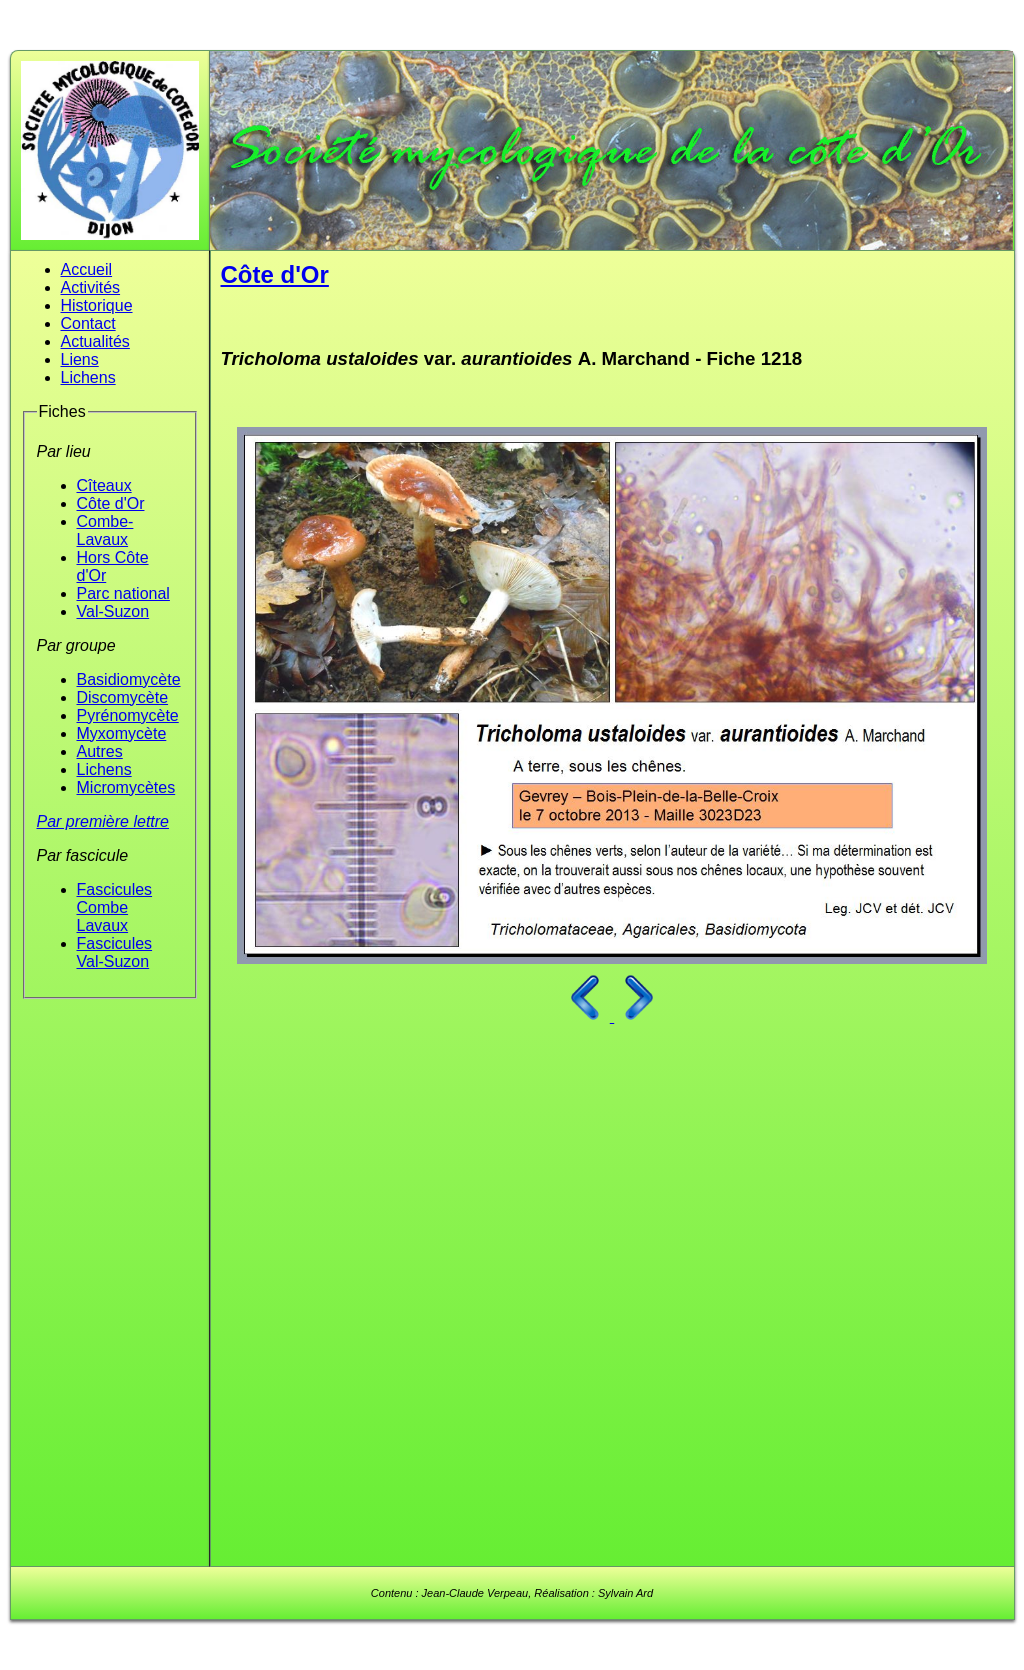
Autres (100, 751)
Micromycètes (126, 787)
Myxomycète (122, 733)
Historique (97, 305)
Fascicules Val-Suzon (115, 952)
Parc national (123, 593)
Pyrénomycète (128, 715)
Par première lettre (103, 821)
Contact (88, 323)
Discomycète (123, 697)
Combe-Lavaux (105, 530)
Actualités (95, 341)
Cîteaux (104, 485)
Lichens (88, 377)
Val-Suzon (113, 611)
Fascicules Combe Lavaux (115, 907)
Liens (80, 359)
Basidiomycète (129, 679)
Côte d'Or (111, 503)
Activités (91, 287)
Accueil (87, 269)
